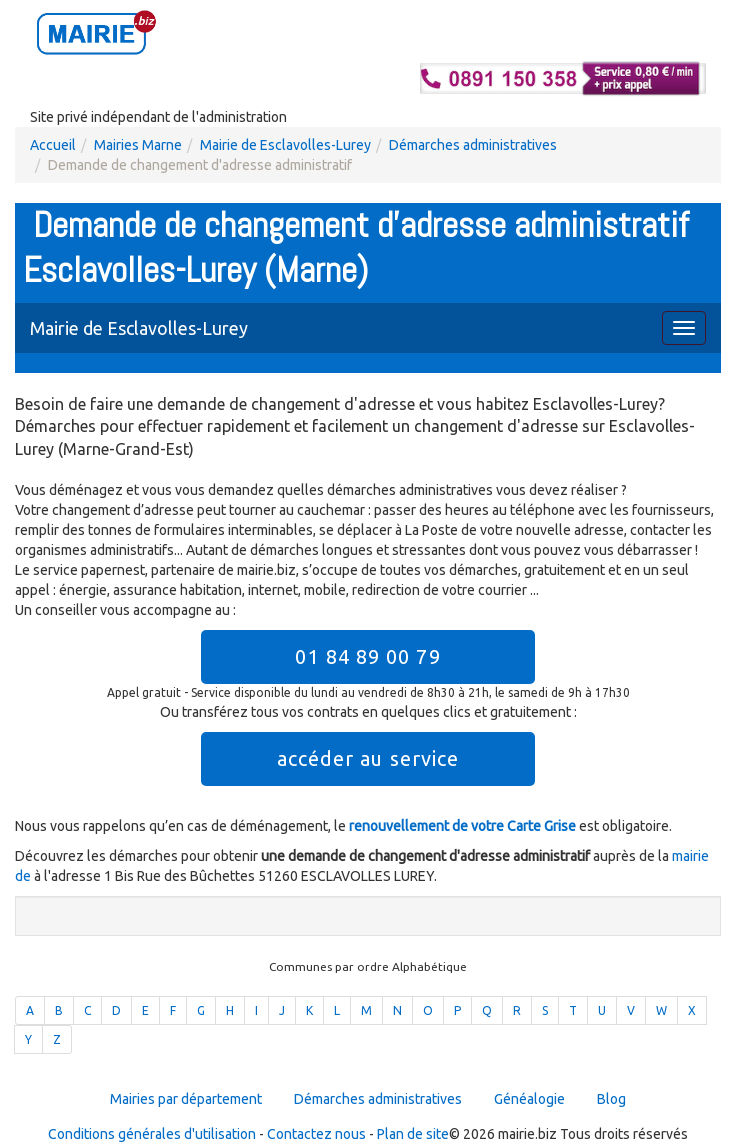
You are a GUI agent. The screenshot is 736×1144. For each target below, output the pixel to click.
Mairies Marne (138, 145)
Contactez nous (316, 1134)
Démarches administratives (473, 145)
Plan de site (413, 1134)
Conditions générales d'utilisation (152, 1134)
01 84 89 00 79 (367, 656)
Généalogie (529, 1099)
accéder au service (368, 758)
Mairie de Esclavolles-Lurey (285, 145)
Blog (611, 1099)
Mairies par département (186, 1099)
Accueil (53, 145)
